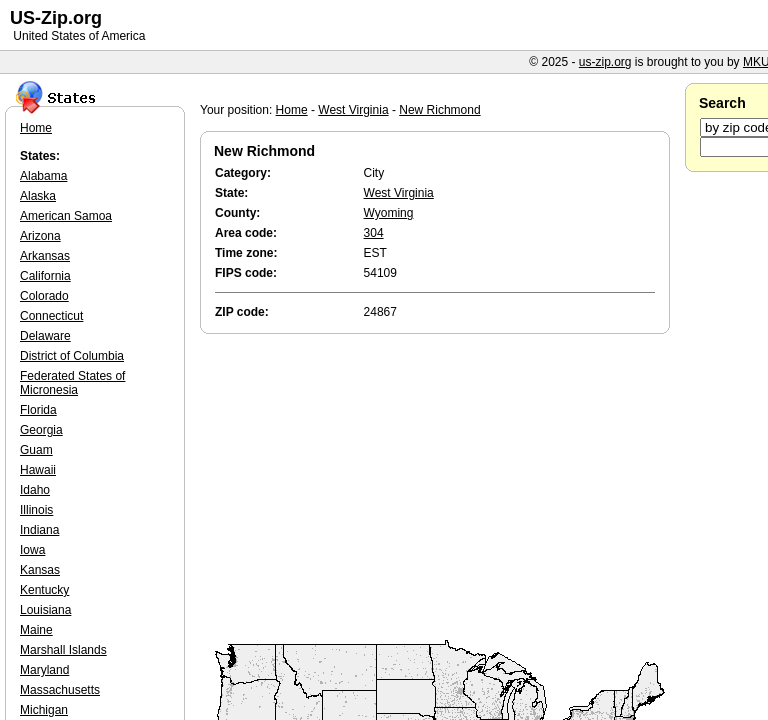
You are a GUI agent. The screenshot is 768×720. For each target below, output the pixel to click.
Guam (36, 450)
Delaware (45, 336)
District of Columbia (72, 356)
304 (374, 233)
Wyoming (389, 213)
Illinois (36, 510)
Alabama (43, 176)
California (45, 276)
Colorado (44, 296)
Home (292, 110)
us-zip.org (605, 62)
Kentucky (44, 590)
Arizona (40, 236)
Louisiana (45, 610)
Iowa (32, 550)
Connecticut (51, 316)
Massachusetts (60, 690)
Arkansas (45, 256)
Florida (38, 410)
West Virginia (353, 110)
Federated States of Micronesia (72, 383)
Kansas (40, 570)
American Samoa (66, 216)
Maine (36, 630)
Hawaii (38, 470)
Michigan (44, 710)
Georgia (41, 430)
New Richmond (439, 110)
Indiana (39, 530)
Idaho (35, 490)
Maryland (44, 670)
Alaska (38, 196)
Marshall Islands (63, 650)
